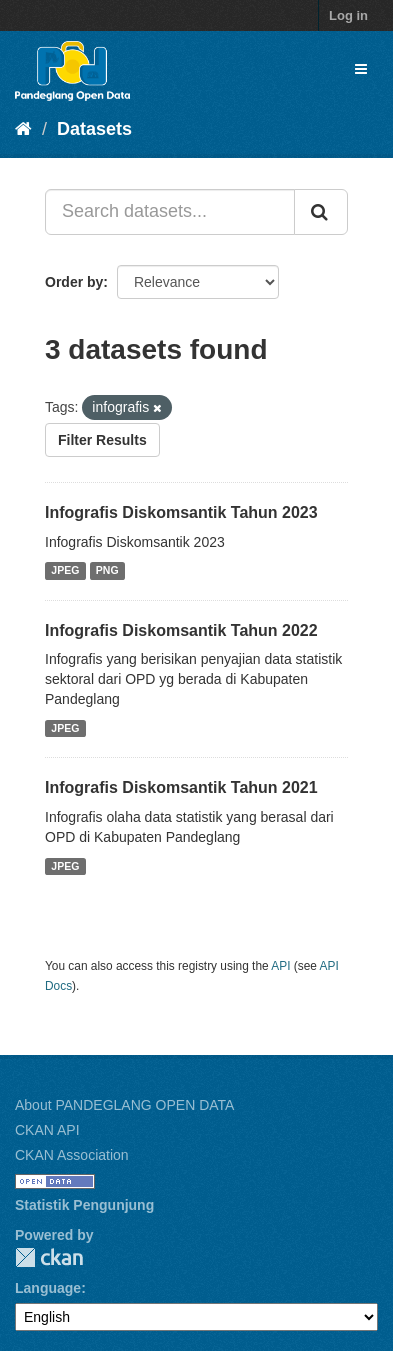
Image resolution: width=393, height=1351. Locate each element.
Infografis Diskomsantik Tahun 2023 (181, 512)
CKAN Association (72, 1155)
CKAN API (47, 1130)
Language (48, 1288)
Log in (348, 15)
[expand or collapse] (361, 69)
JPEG (65, 571)
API (280, 966)
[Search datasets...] (170, 212)
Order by (74, 282)
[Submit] (321, 212)
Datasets (94, 129)
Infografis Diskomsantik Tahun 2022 (181, 630)
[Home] (23, 129)
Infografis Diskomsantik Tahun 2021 (181, 787)
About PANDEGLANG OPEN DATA (124, 1105)
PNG (107, 571)
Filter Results (102, 440)
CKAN (49, 1257)
